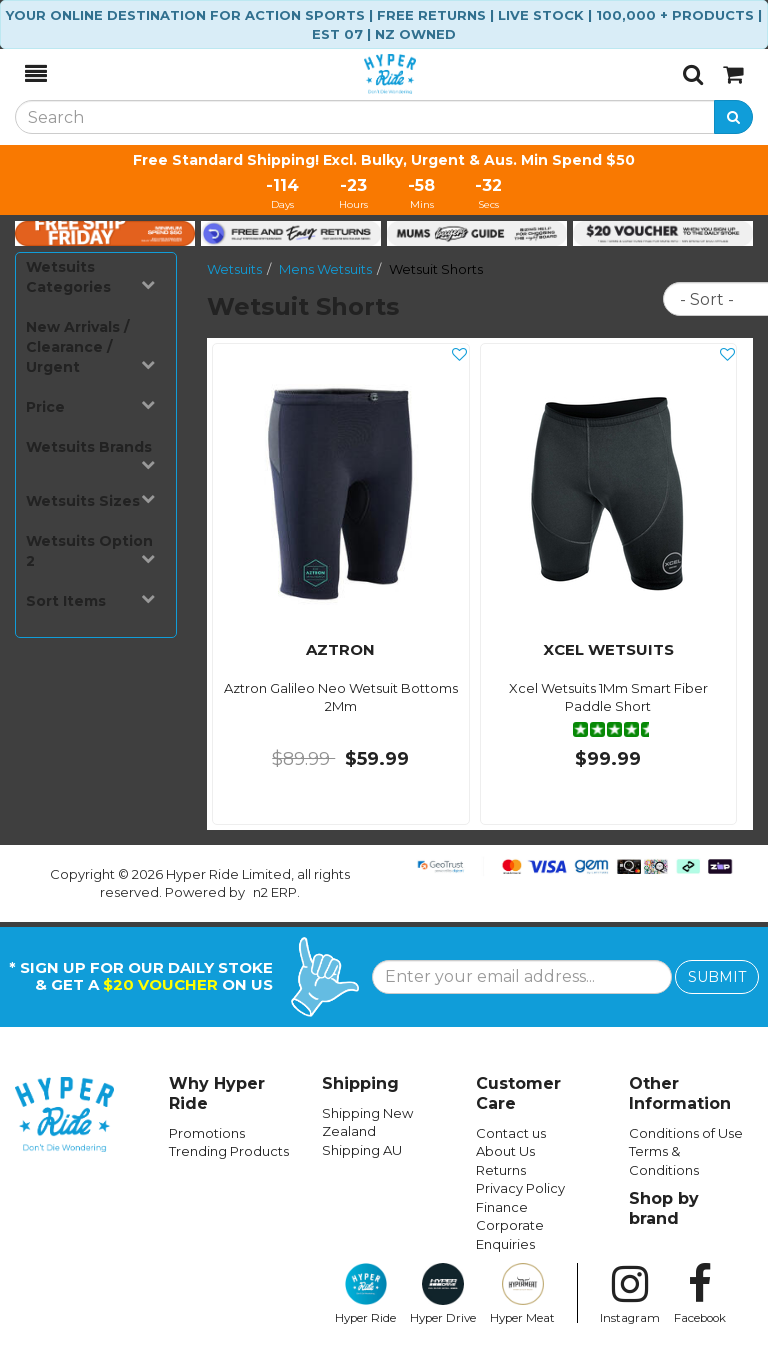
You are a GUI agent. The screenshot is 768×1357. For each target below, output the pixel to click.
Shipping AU (362, 1150)
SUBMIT (717, 977)
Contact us (511, 1133)
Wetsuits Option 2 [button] (90, 551)
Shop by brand (664, 1208)
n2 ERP (275, 892)
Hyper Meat (522, 1294)
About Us (505, 1151)
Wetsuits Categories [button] (90, 277)
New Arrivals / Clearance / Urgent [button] (90, 347)
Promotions (207, 1133)
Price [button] (90, 406)
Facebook (700, 1294)
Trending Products (229, 1151)
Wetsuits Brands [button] (90, 454)
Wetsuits (234, 269)
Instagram (630, 1294)
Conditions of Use (686, 1133)
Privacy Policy (520, 1188)
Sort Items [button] (90, 600)
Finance (502, 1207)
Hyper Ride (365, 1294)
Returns (501, 1170)
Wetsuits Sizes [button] (90, 500)
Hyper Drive (443, 1294)
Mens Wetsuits (325, 269)
